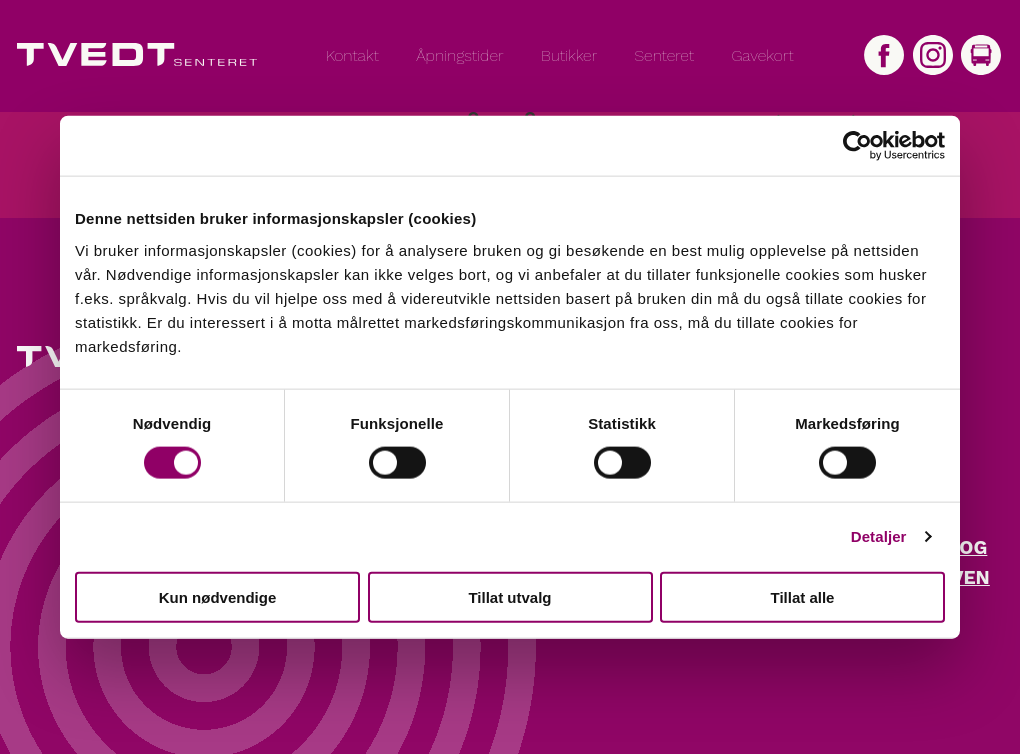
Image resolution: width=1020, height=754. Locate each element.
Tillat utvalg (509, 596)
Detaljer (879, 536)
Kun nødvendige (218, 596)
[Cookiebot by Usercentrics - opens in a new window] (857, 146)
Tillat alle (803, 596)
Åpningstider (459, 56)
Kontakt (352, 56)
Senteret (664, 56)
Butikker (569, 56)
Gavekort (762, 56)
